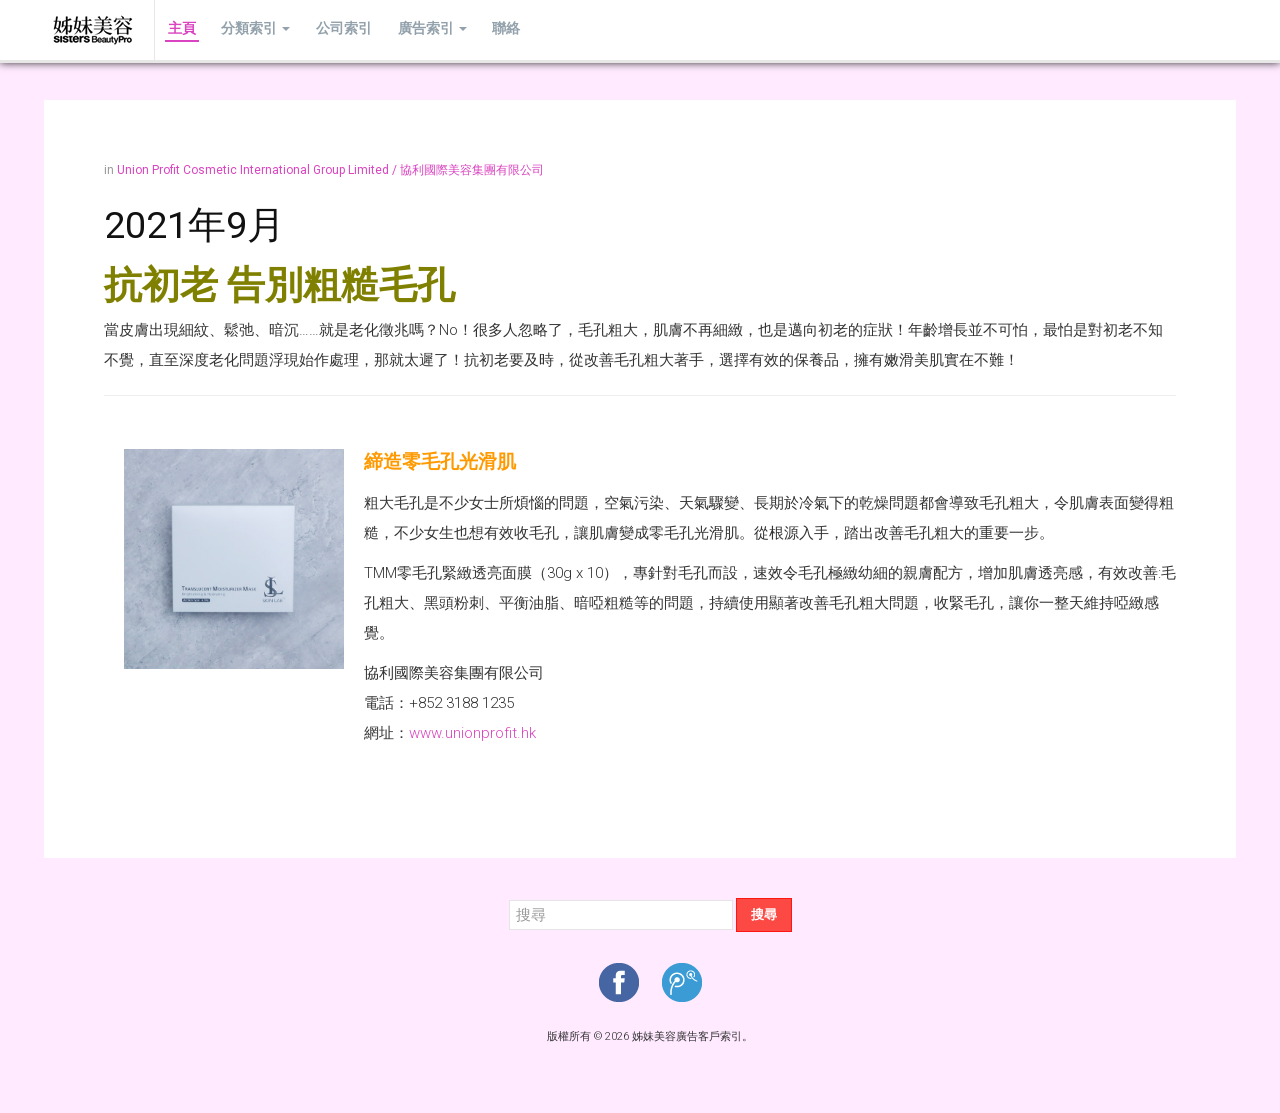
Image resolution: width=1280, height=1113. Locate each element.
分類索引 (247, 29)
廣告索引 (412, 29)
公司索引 (330, 29)
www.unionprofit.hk (472, 733)
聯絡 (481, 29)
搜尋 (764, 914)
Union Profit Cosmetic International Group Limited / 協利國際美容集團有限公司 (330, 170)
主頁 (179, 29)
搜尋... (509, 898)
